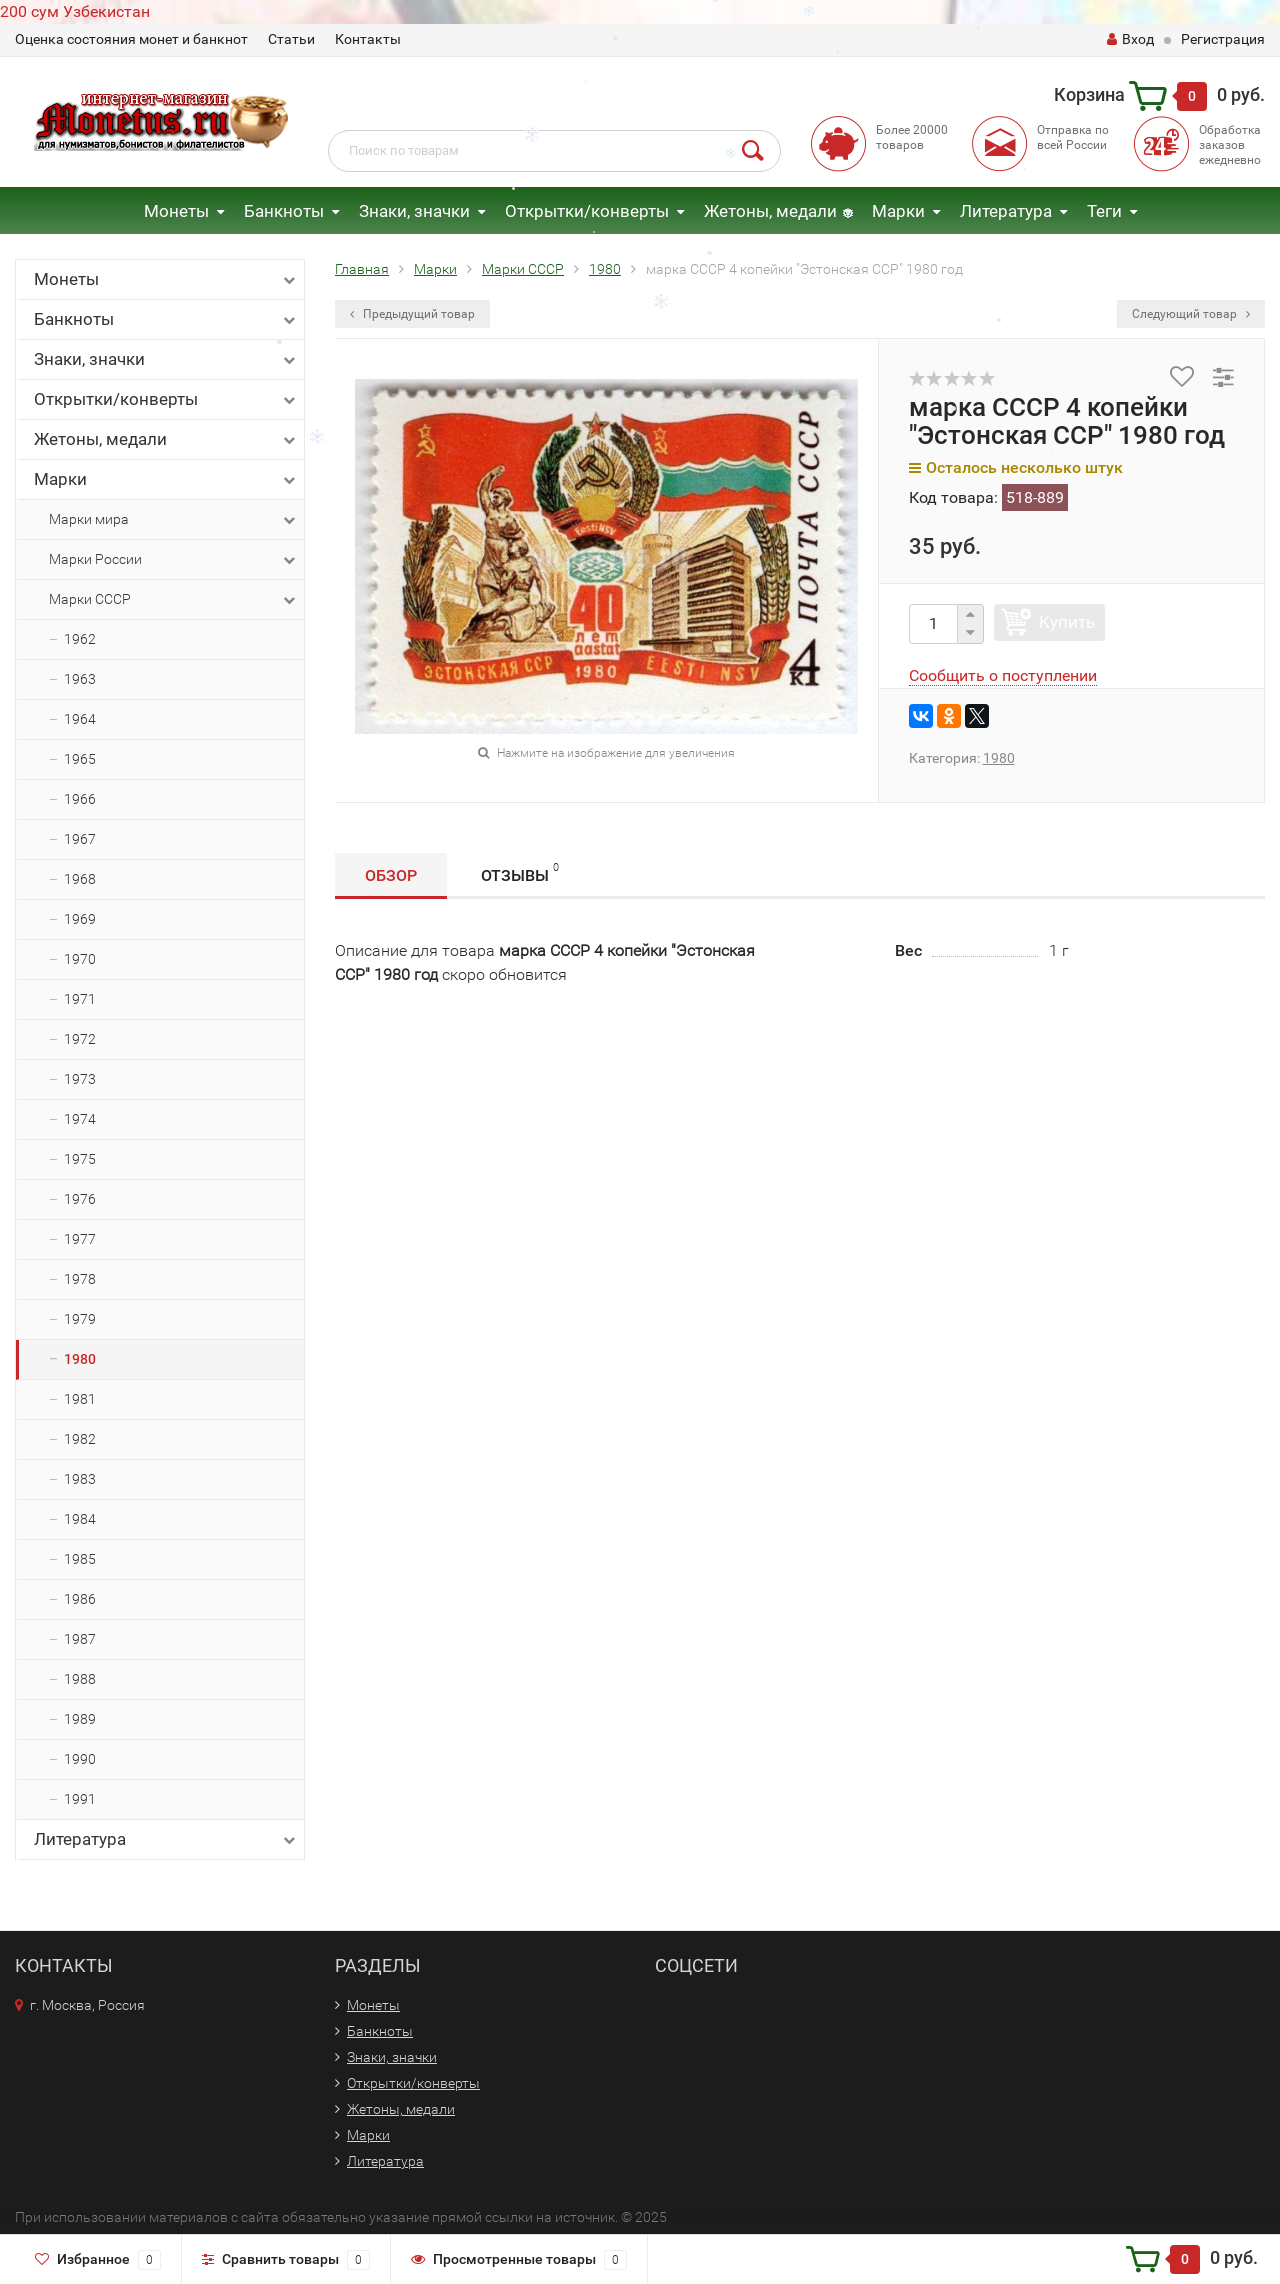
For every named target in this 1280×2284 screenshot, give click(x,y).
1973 (80, 1079)
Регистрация (1223, 39)
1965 (80, 759)
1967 (80, 839)
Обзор (391, 875)
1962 (80, 639)
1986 (80, 1599)
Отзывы (520, 872)
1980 (80, 1359)
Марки (898, 211)
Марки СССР (174, 600)
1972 (80, 1039)
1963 (80, 679)
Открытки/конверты (587, 211)
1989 (80, 1719)
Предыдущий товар (412, 314)
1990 (80, 1759)
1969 (80, 919)
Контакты (368, 39)
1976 (80, 1199)
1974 (80, 1119)
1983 (80, 1479)
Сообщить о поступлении (1003, 675)
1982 (80, 1439)
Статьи (291, 39)
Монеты (176, 211)
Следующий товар (1191, 314)
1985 (80, 1559)
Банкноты (284, 211)
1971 (80, 999)
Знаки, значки (414, 211)
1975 (80, 1159)
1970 (80, 959)
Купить (1067, 622)
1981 (80, 1399)
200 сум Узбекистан (75, 11)
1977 (80, 1239)
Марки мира (174, 520)
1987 (80, 1639)
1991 (80, 1799)
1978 (80, 1279)
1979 (80, 1319)
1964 (80, 719)
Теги (1104, 211)
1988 (80, 1679)
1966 (80, 799)
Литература (1006, 211)
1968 (80, 879)
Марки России (174, 560)
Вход (1130, 39)
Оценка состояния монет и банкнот (131, 39)
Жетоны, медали (770, 211)
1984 (80, 1519)
